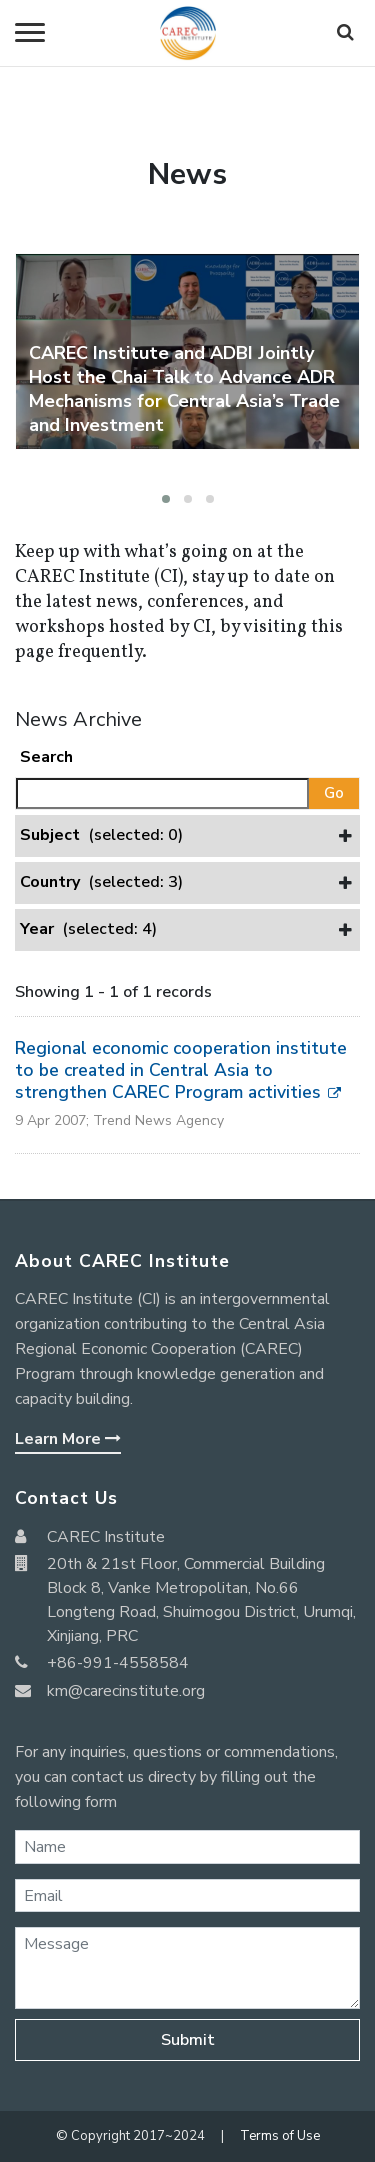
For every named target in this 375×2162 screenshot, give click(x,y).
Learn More (68, 1439)
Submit (188, 2040)
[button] (166, 499)
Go (334, 793)
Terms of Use (280, 2136)
